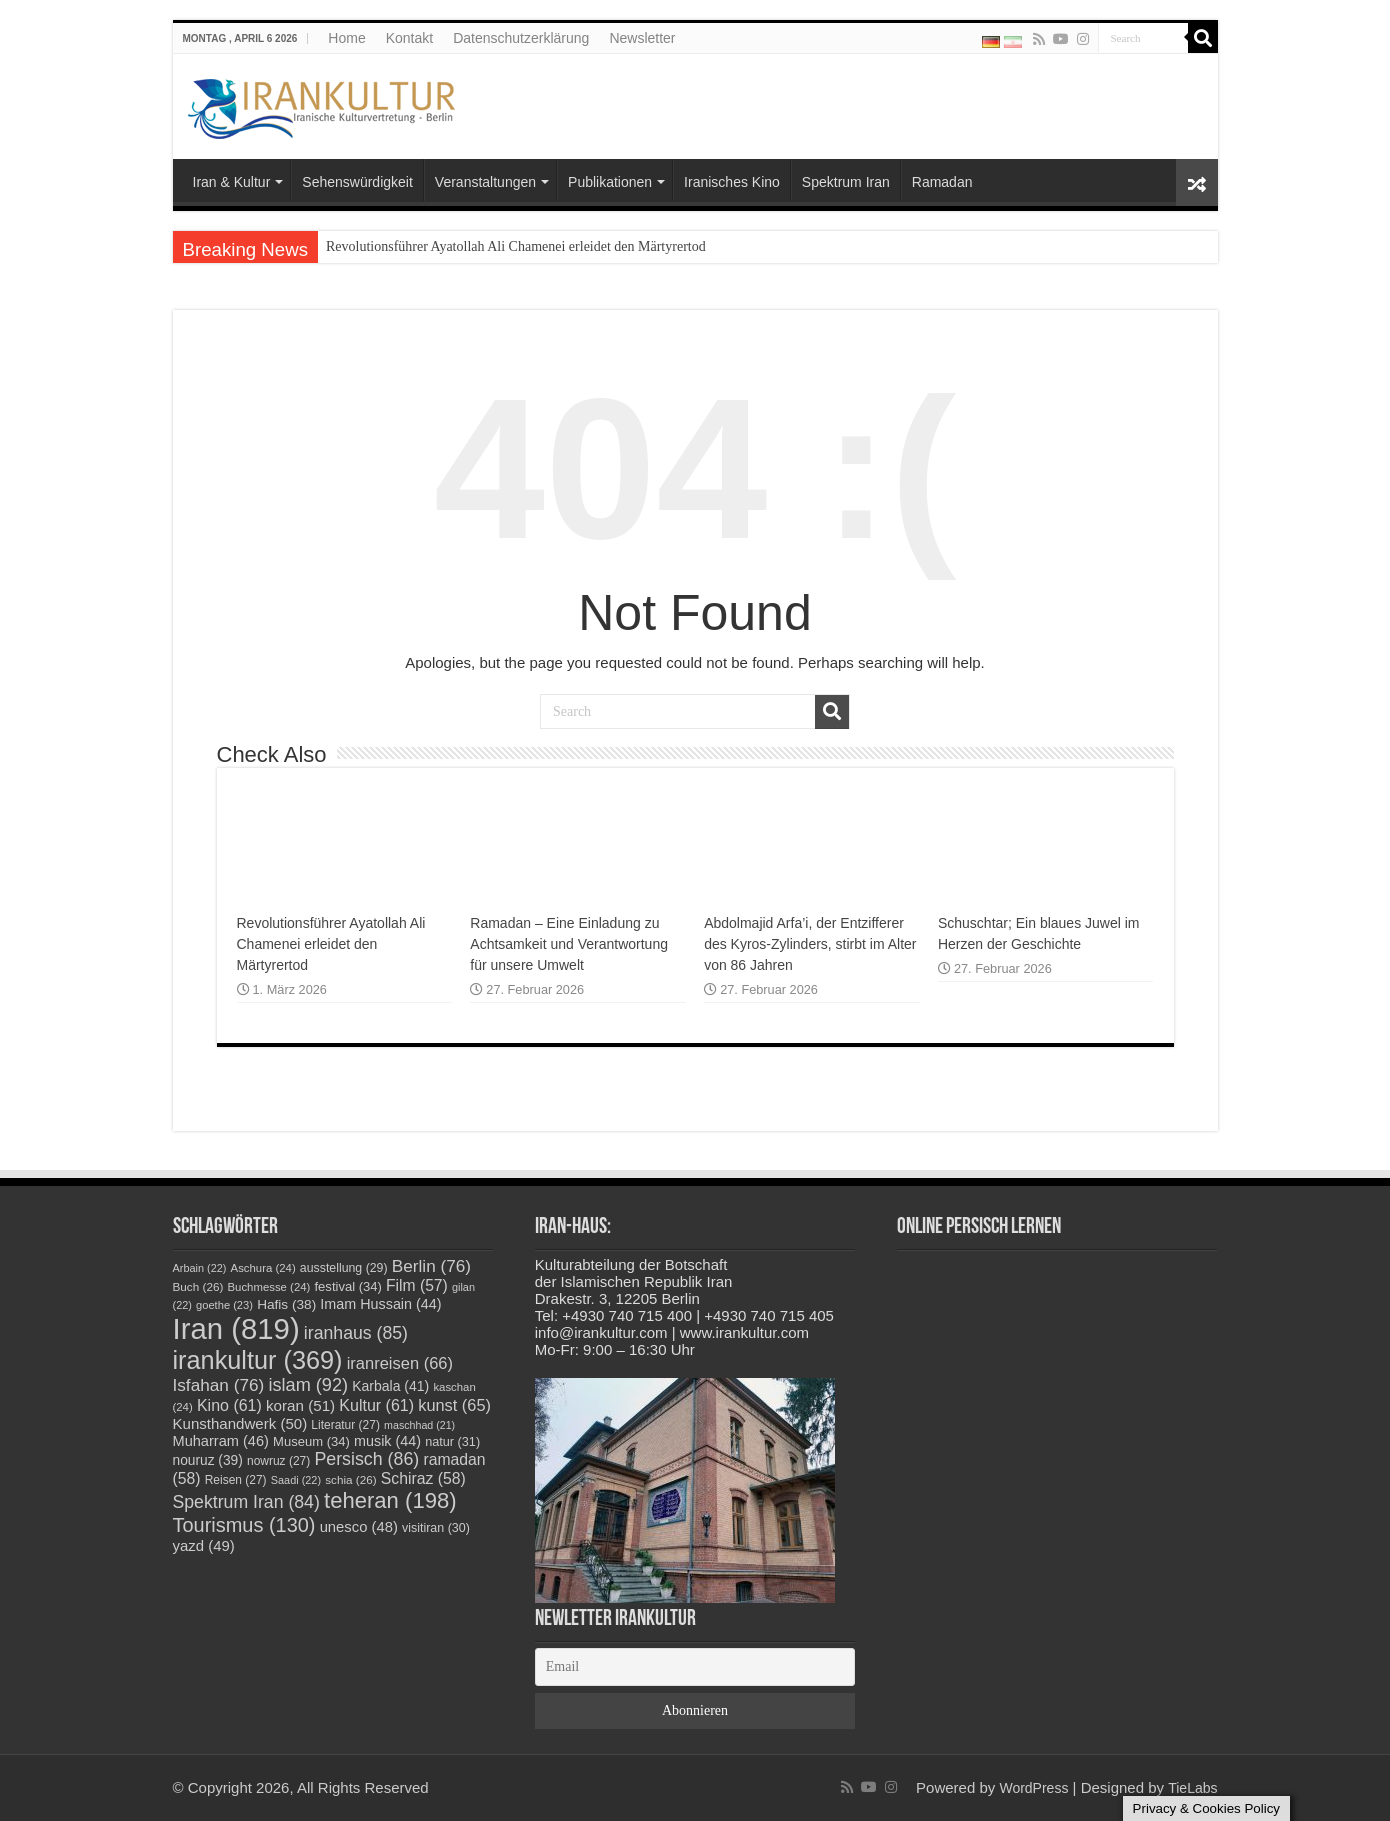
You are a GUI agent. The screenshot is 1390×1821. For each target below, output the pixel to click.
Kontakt (409, 38)
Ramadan (942, 182)
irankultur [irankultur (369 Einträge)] (258, 1360)
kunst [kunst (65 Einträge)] (454, 1405)
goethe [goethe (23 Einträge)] (224, 1305)
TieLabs (1192, 1788)
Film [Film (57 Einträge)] (417, 1285)
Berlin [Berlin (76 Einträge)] (431, 1266)
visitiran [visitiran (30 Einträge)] (436, 1528)
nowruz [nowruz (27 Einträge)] (278, 1461)
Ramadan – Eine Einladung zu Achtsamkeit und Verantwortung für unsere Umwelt (569, 944)
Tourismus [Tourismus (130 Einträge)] (244, 1525)
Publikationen (610, 182)
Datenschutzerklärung (521, 38)
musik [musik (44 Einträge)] (387, 1441)
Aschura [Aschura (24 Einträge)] (263, 1268)
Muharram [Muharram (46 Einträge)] (221, 1441)
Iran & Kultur (232, 182)
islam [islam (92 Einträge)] (308, 1385)
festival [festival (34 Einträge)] (348, 1286)
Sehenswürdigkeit (357, 182)
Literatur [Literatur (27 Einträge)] (345, 1425)
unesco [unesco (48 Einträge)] (359, 1527)
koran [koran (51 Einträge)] (300, 1405)
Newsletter (642, 38)
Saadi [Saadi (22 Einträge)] (296, 1480)
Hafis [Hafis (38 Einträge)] (286, 1304)
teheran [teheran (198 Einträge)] (390, 1500)
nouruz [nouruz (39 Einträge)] (208, 1460)
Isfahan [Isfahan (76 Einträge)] (219, 1385)
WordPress (1033, 1788)
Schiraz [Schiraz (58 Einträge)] (423, 1478)
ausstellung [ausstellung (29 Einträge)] (344, 1268)
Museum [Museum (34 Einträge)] (311, 1441)
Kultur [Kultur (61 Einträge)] (376, 1405)
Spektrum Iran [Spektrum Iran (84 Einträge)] (246, 1502)
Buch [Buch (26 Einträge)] (198, 1286)
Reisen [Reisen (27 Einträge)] (236, 1480)
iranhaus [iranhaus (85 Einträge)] (356, 1333)
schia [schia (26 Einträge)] (350, 1479)
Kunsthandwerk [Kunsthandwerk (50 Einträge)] (240, 1423)
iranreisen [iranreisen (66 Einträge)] (400, 1363)
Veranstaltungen (485, 182)
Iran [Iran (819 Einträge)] (236, 1328)
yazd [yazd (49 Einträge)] (204, 1545)
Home (346, 38)
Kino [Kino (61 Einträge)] (229, 1405)
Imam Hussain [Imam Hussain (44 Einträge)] (380, 1304)
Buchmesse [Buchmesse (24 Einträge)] (269, 1287)
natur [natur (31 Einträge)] (452, 1442)
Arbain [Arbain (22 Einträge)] (200, 1268)
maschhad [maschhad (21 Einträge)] (419, 1425)
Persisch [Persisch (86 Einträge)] (366, 1459)
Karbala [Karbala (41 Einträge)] (390, 1386)
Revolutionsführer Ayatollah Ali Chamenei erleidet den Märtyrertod (516, 246)
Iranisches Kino (732, 182)
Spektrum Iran (846, 182)
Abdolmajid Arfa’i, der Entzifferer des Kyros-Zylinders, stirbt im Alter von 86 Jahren (810, 944)
